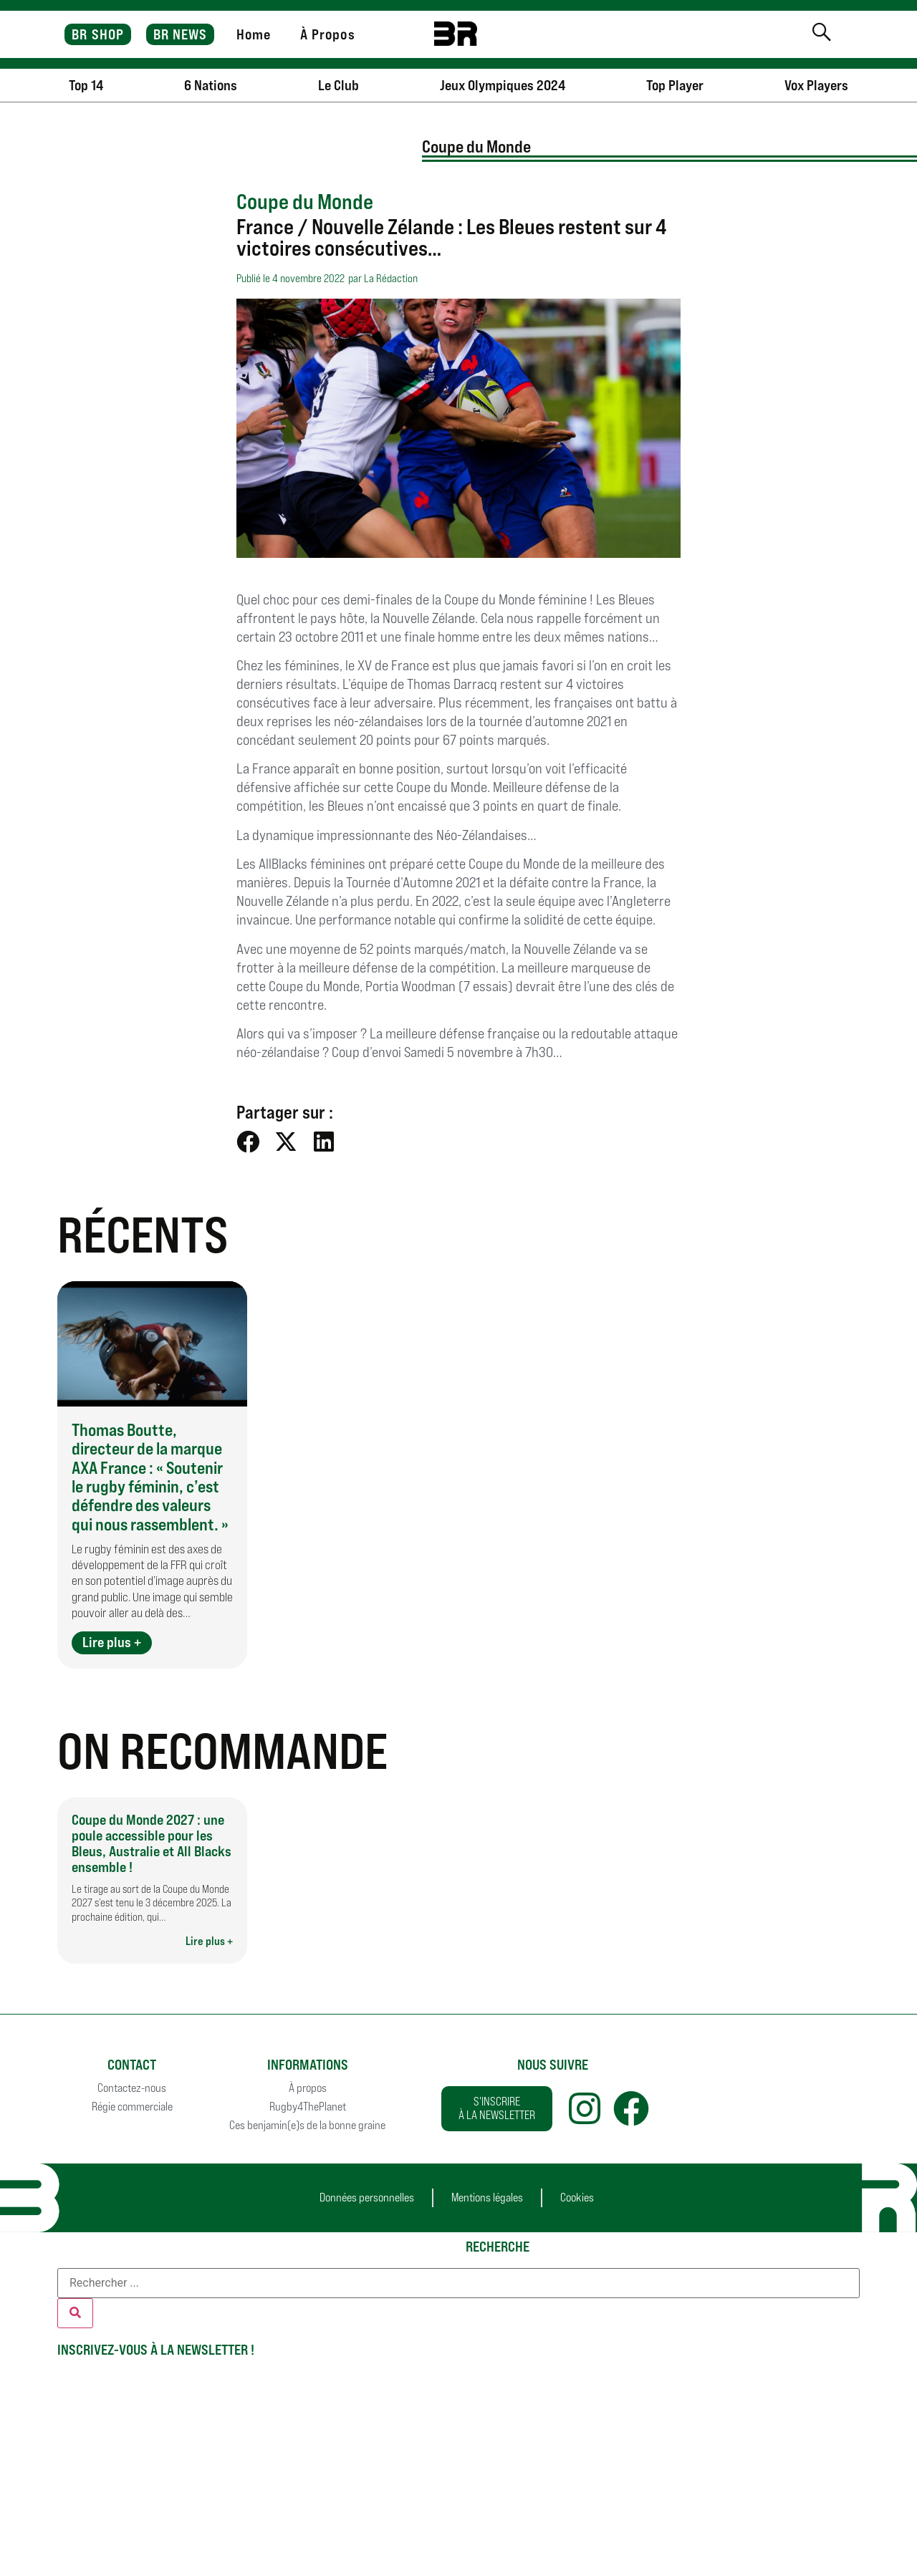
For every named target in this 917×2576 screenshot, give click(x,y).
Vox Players (816, 85)
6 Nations (210, 85)
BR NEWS (180, 34)
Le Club (338, 85)
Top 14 (86, 85)
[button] (248, 1141)
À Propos (327, 34)
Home (253, 34)
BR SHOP (98, 34)
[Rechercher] (75, 2313)
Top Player (675, 85)
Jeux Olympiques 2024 (502, 85)
